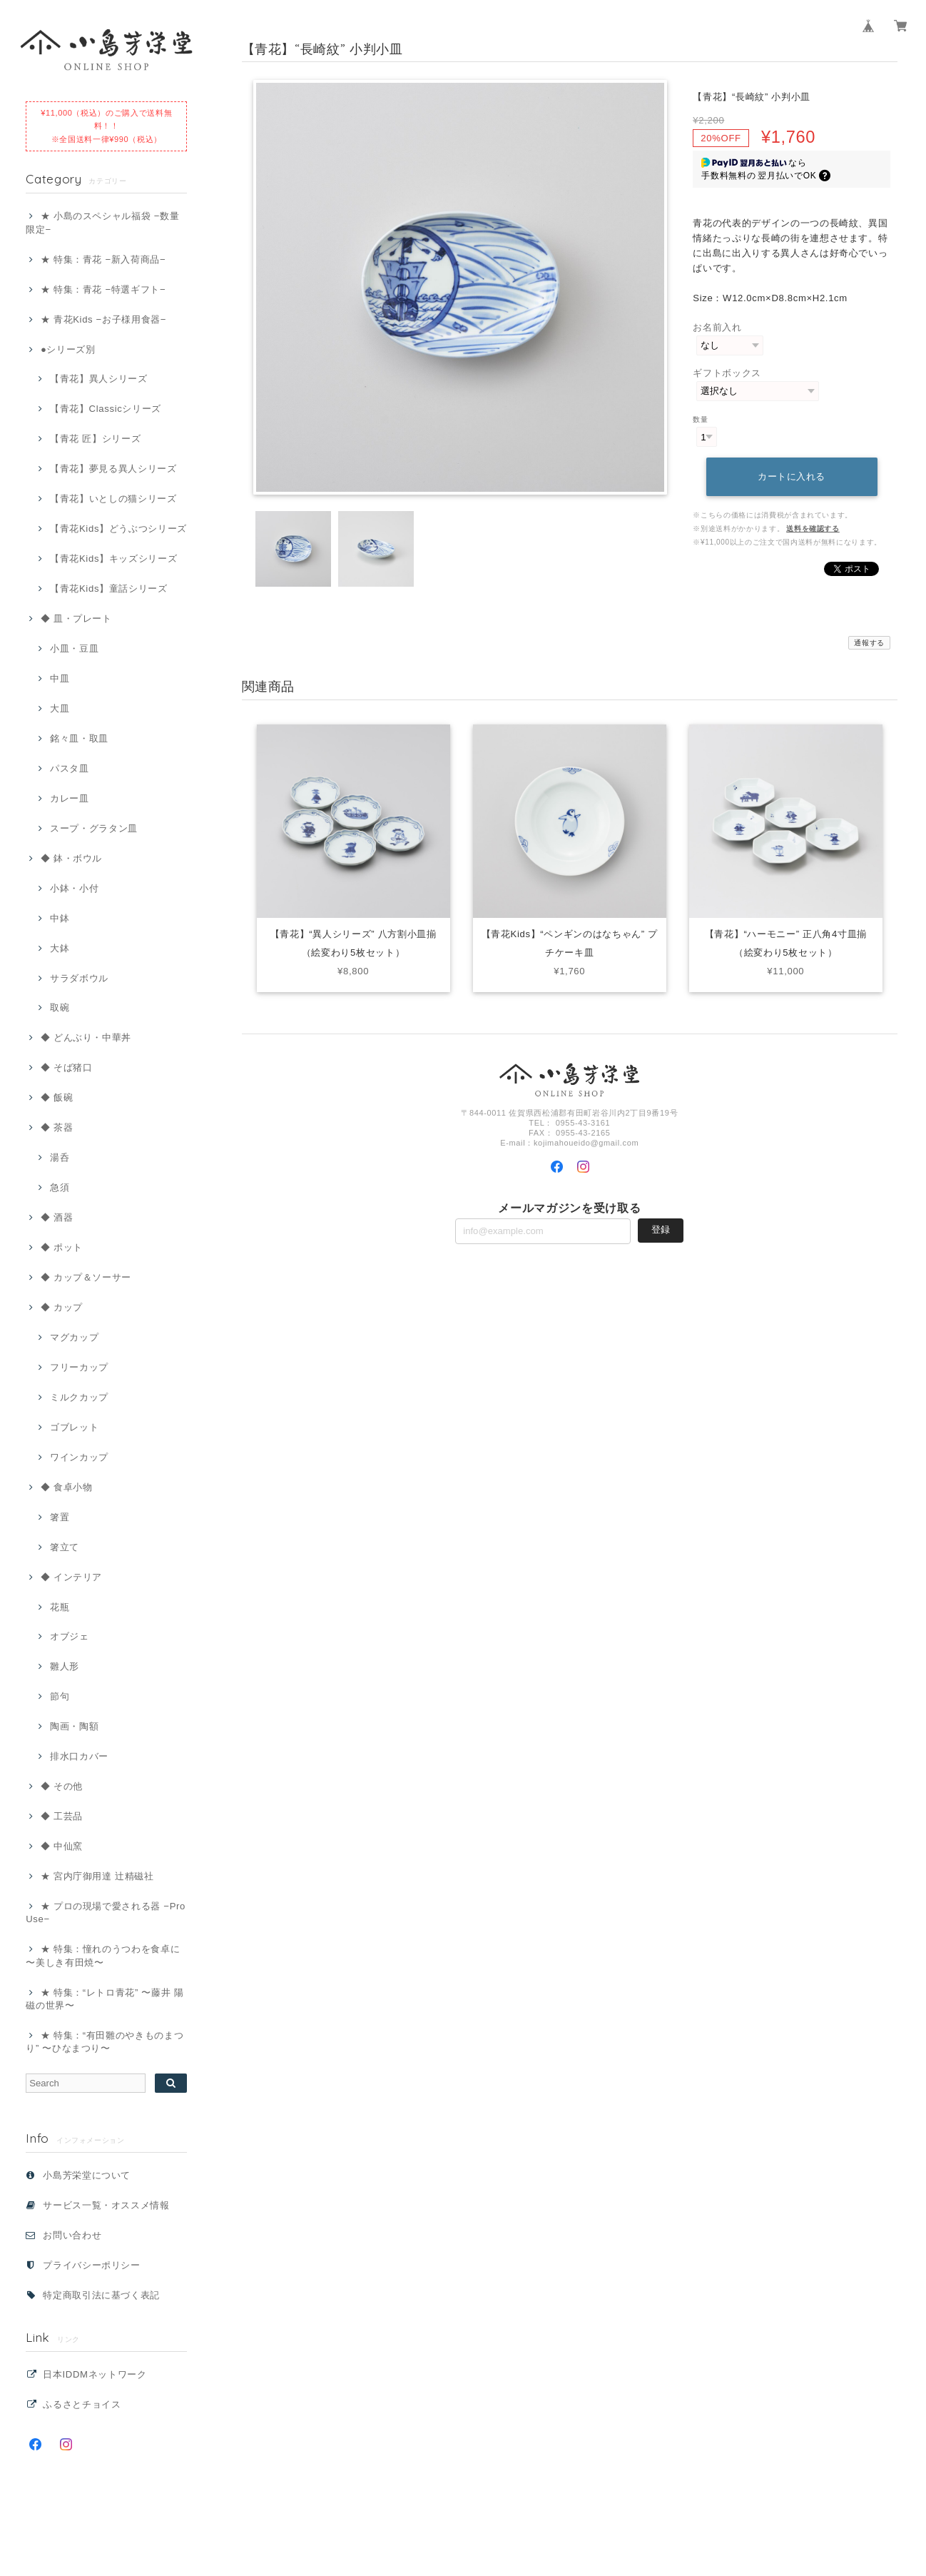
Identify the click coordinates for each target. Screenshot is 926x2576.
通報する (869, 643)
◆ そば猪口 (67, 1067)
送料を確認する (813, 528)
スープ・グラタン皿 (94, 828)
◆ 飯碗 (57, 1097)
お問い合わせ (72, 2235)
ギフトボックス (727, 373)
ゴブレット (74, 1427)
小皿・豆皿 (74, 648)
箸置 (59, 1517)
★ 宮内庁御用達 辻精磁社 (97, 1876)
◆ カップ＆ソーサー (86, 1277)
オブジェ (69, 1636)
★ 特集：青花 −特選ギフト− (103, 289)
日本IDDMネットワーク (94, 2374)
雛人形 (64, 1666)
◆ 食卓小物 (67, 1487)
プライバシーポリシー (92, 2265)
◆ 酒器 (57, 1217)
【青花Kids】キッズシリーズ (113, 558)
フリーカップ (79, 1367)
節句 (59, 1696)
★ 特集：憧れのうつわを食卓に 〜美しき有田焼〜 (103, 1955)
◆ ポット (62, 1247)
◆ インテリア (71, 1577)
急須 (59, 1187)
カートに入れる (791, 476)
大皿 (59, 708)
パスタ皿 (69, 768)
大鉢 (59, 948)
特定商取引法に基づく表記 (101, 2295)
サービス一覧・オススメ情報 (106, 2205)
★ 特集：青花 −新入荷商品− (103, 259)
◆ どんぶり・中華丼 (86, 1037)
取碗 (59, 1007)
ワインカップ (79, 1457)
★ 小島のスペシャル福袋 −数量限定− (102, 222)
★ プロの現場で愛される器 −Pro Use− (105, 1912)
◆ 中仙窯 (62, 1846)
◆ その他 (62, 1786)
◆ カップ (62, 1307)
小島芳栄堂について (87, 2175)
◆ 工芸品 (62, 1816)
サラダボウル (79, 978)
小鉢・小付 (74, 888)
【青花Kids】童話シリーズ (109, 588)
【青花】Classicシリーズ (105, 408)
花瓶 (59, 1607)
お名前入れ (717, 327)
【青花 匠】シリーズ (95, 438)
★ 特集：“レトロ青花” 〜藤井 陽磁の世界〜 (104, 1999)
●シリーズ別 (68, 349)
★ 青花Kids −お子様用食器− (103, 319)
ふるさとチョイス (82, 2404)
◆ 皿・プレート (76, 618)
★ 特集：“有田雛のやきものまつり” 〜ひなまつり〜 (104, 2042)
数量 (700, 419)
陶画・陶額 (74, 1726)
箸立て (64, 1547)
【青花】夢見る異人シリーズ (113, 468)
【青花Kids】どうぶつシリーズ (118, 528)
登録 (660, 1229)
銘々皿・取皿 (79, 738)
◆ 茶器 (57, 1127)
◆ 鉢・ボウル (71, 858)
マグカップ (74, 1337)
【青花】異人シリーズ (99, 378)
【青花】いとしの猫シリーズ (113, 498)
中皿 (59, 678)
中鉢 (59, 918)
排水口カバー (79, 1756)
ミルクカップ (79, 1397)
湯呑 (59, 1157)
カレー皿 (69, 798)
